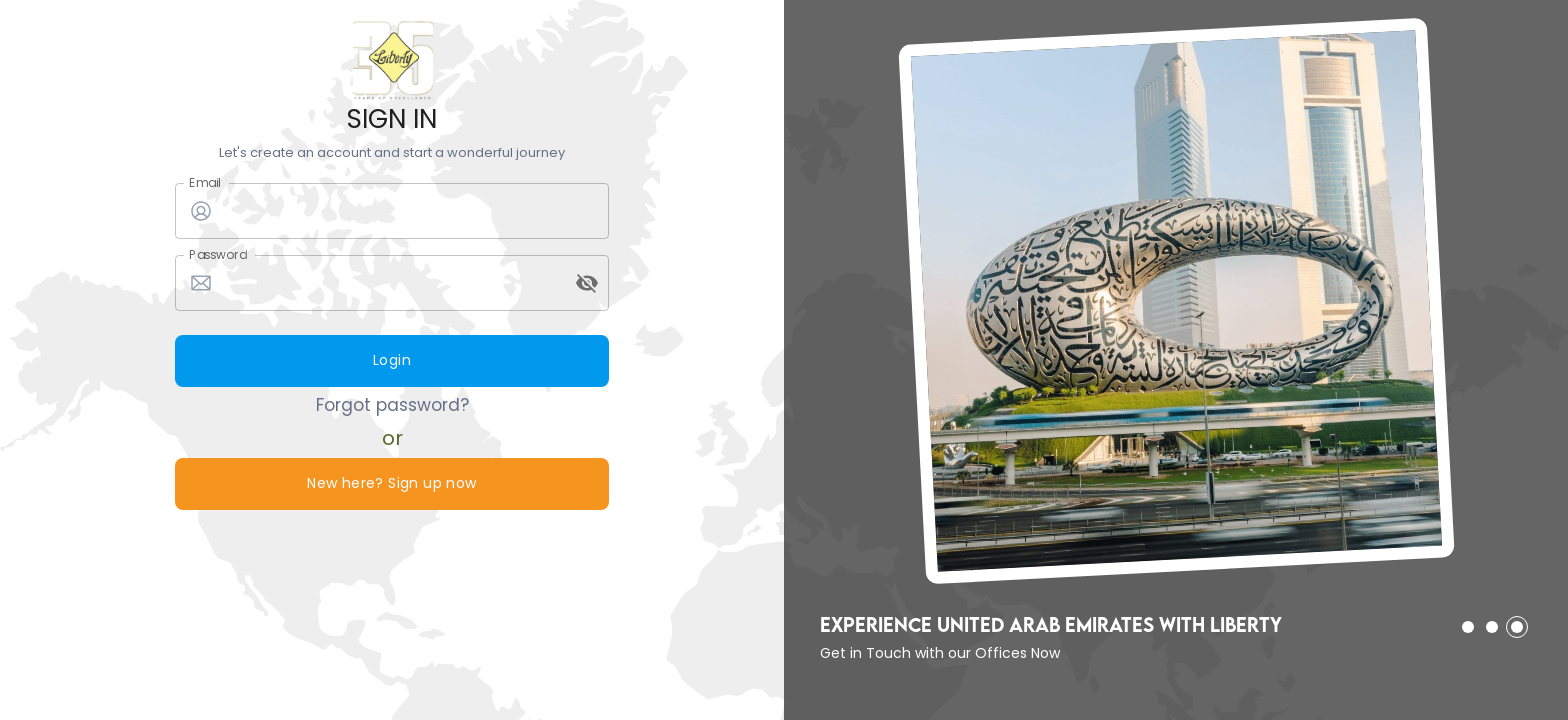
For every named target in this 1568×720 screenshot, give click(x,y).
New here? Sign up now (392, 484)
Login (392, 361)
